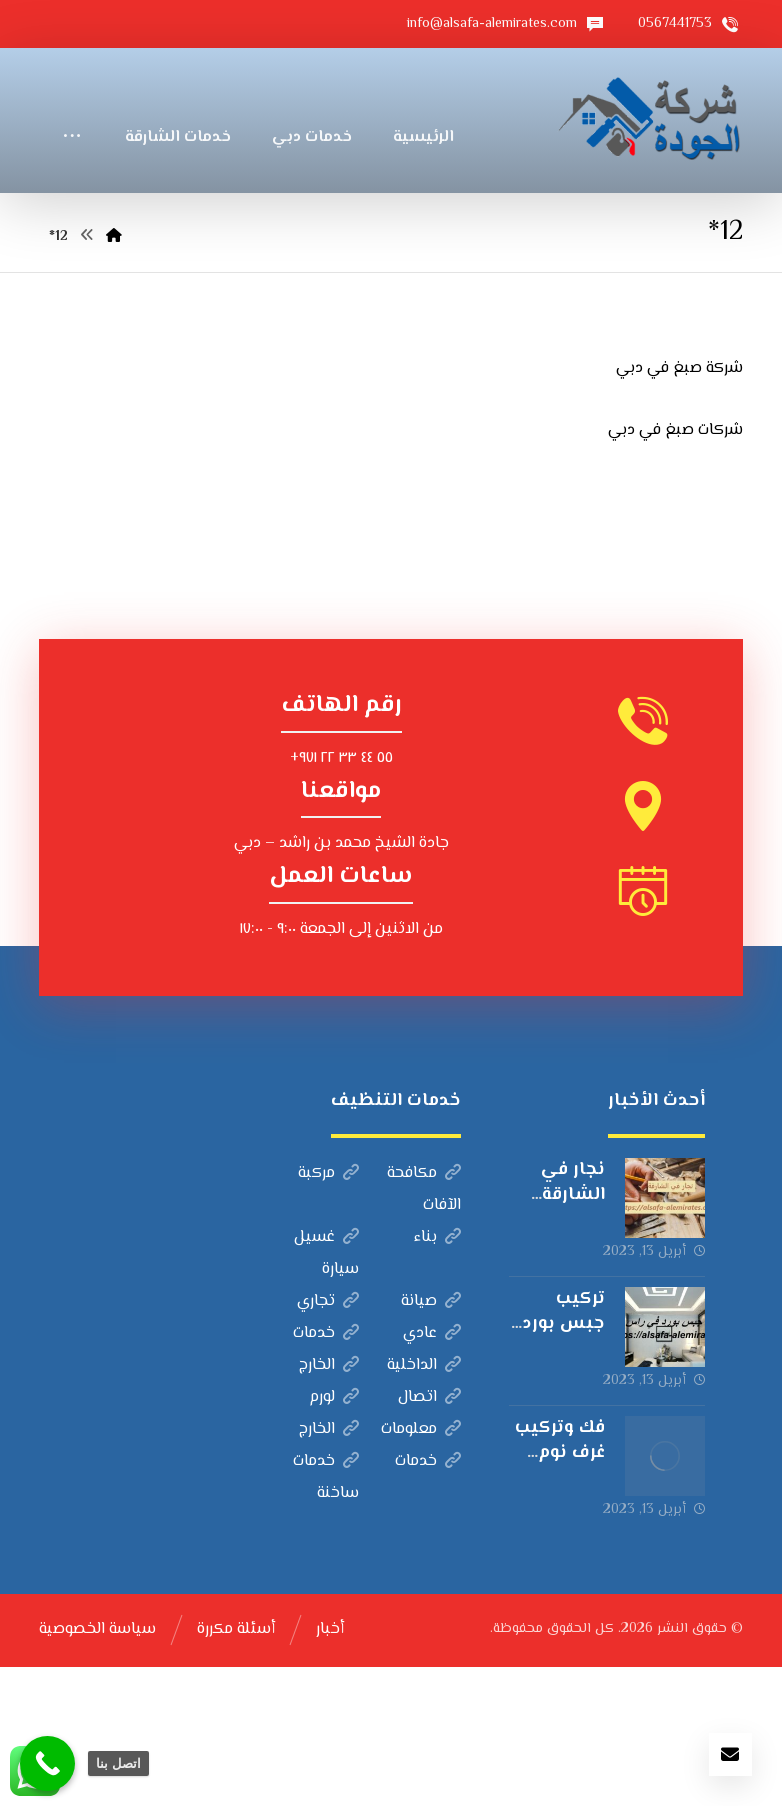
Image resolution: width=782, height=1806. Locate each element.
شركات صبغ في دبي (675, 569)
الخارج (329, 1504)
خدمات (326, 1472)
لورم (334, 1536)
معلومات (421, 1568)
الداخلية (424, 1504)
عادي (432, 1472)
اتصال (429, 1536)
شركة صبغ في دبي (679, 507)
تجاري (328, 1440)
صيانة (431, 1440)
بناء (437, 1376)
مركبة (328, 1312)
